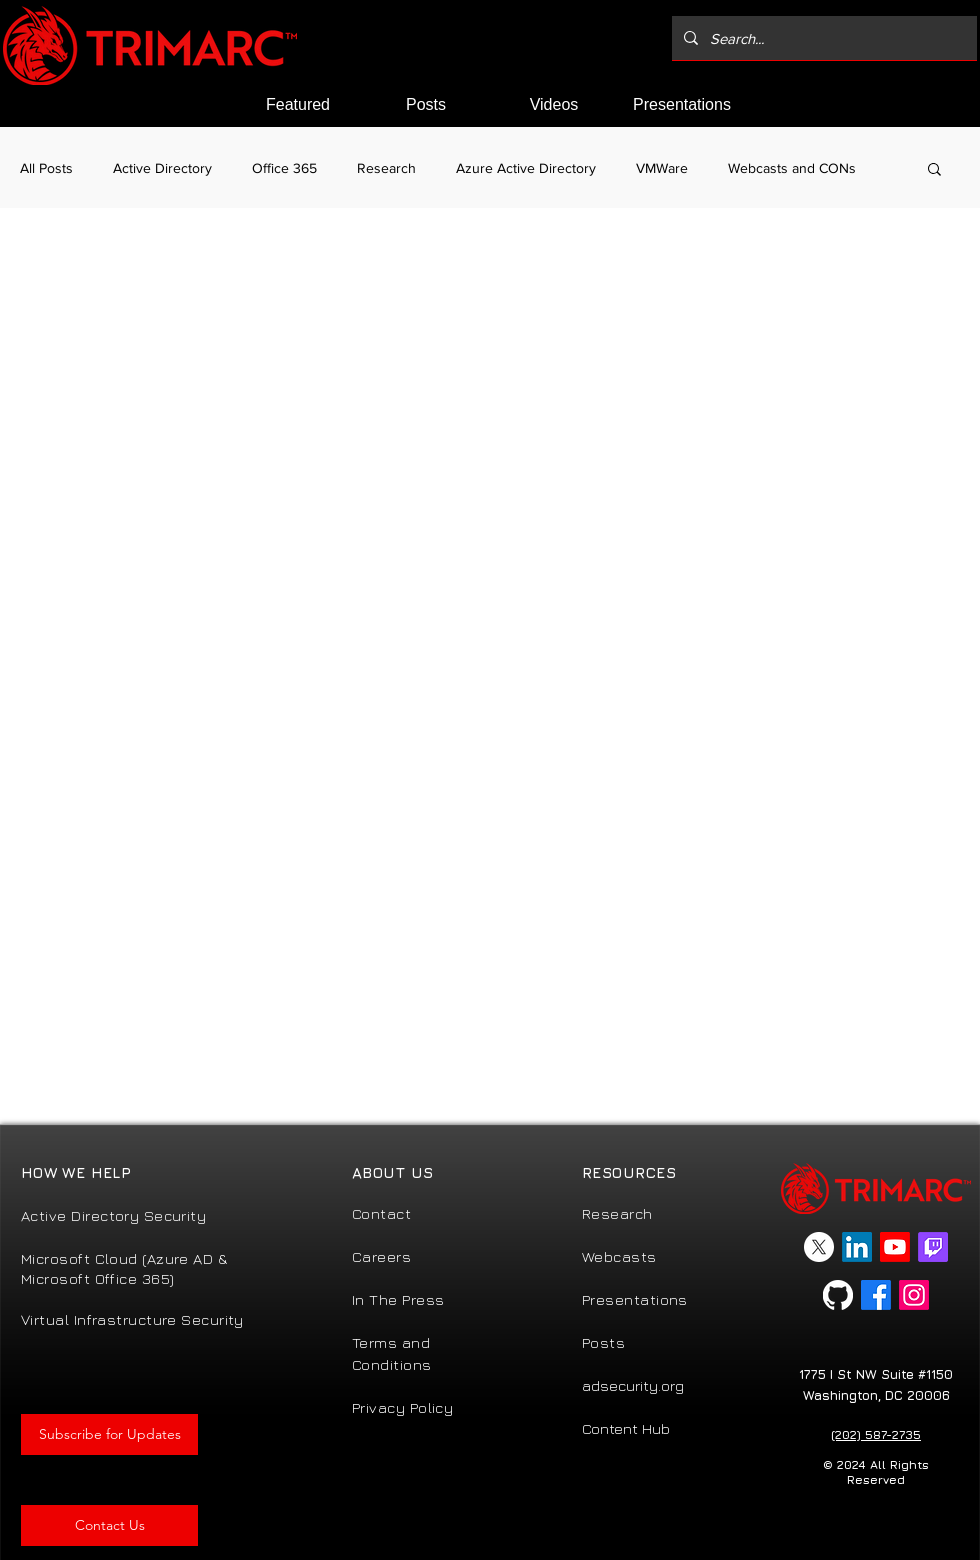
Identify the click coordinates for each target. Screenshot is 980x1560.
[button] (934, 170)
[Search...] (822, 38)
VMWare (662, 168)
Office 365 (284, 168)
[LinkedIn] (857, 1247)
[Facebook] (876, 1295)
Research (386, 168)
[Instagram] (914, 1295)
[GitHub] (838, 1295)
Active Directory (162, 168)
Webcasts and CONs (792, 168)
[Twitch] (933, 1247)
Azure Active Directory (526, 168)
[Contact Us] (109, 1525)
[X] (819, 1247)
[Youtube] (895, 1247)
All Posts (46, 168)
